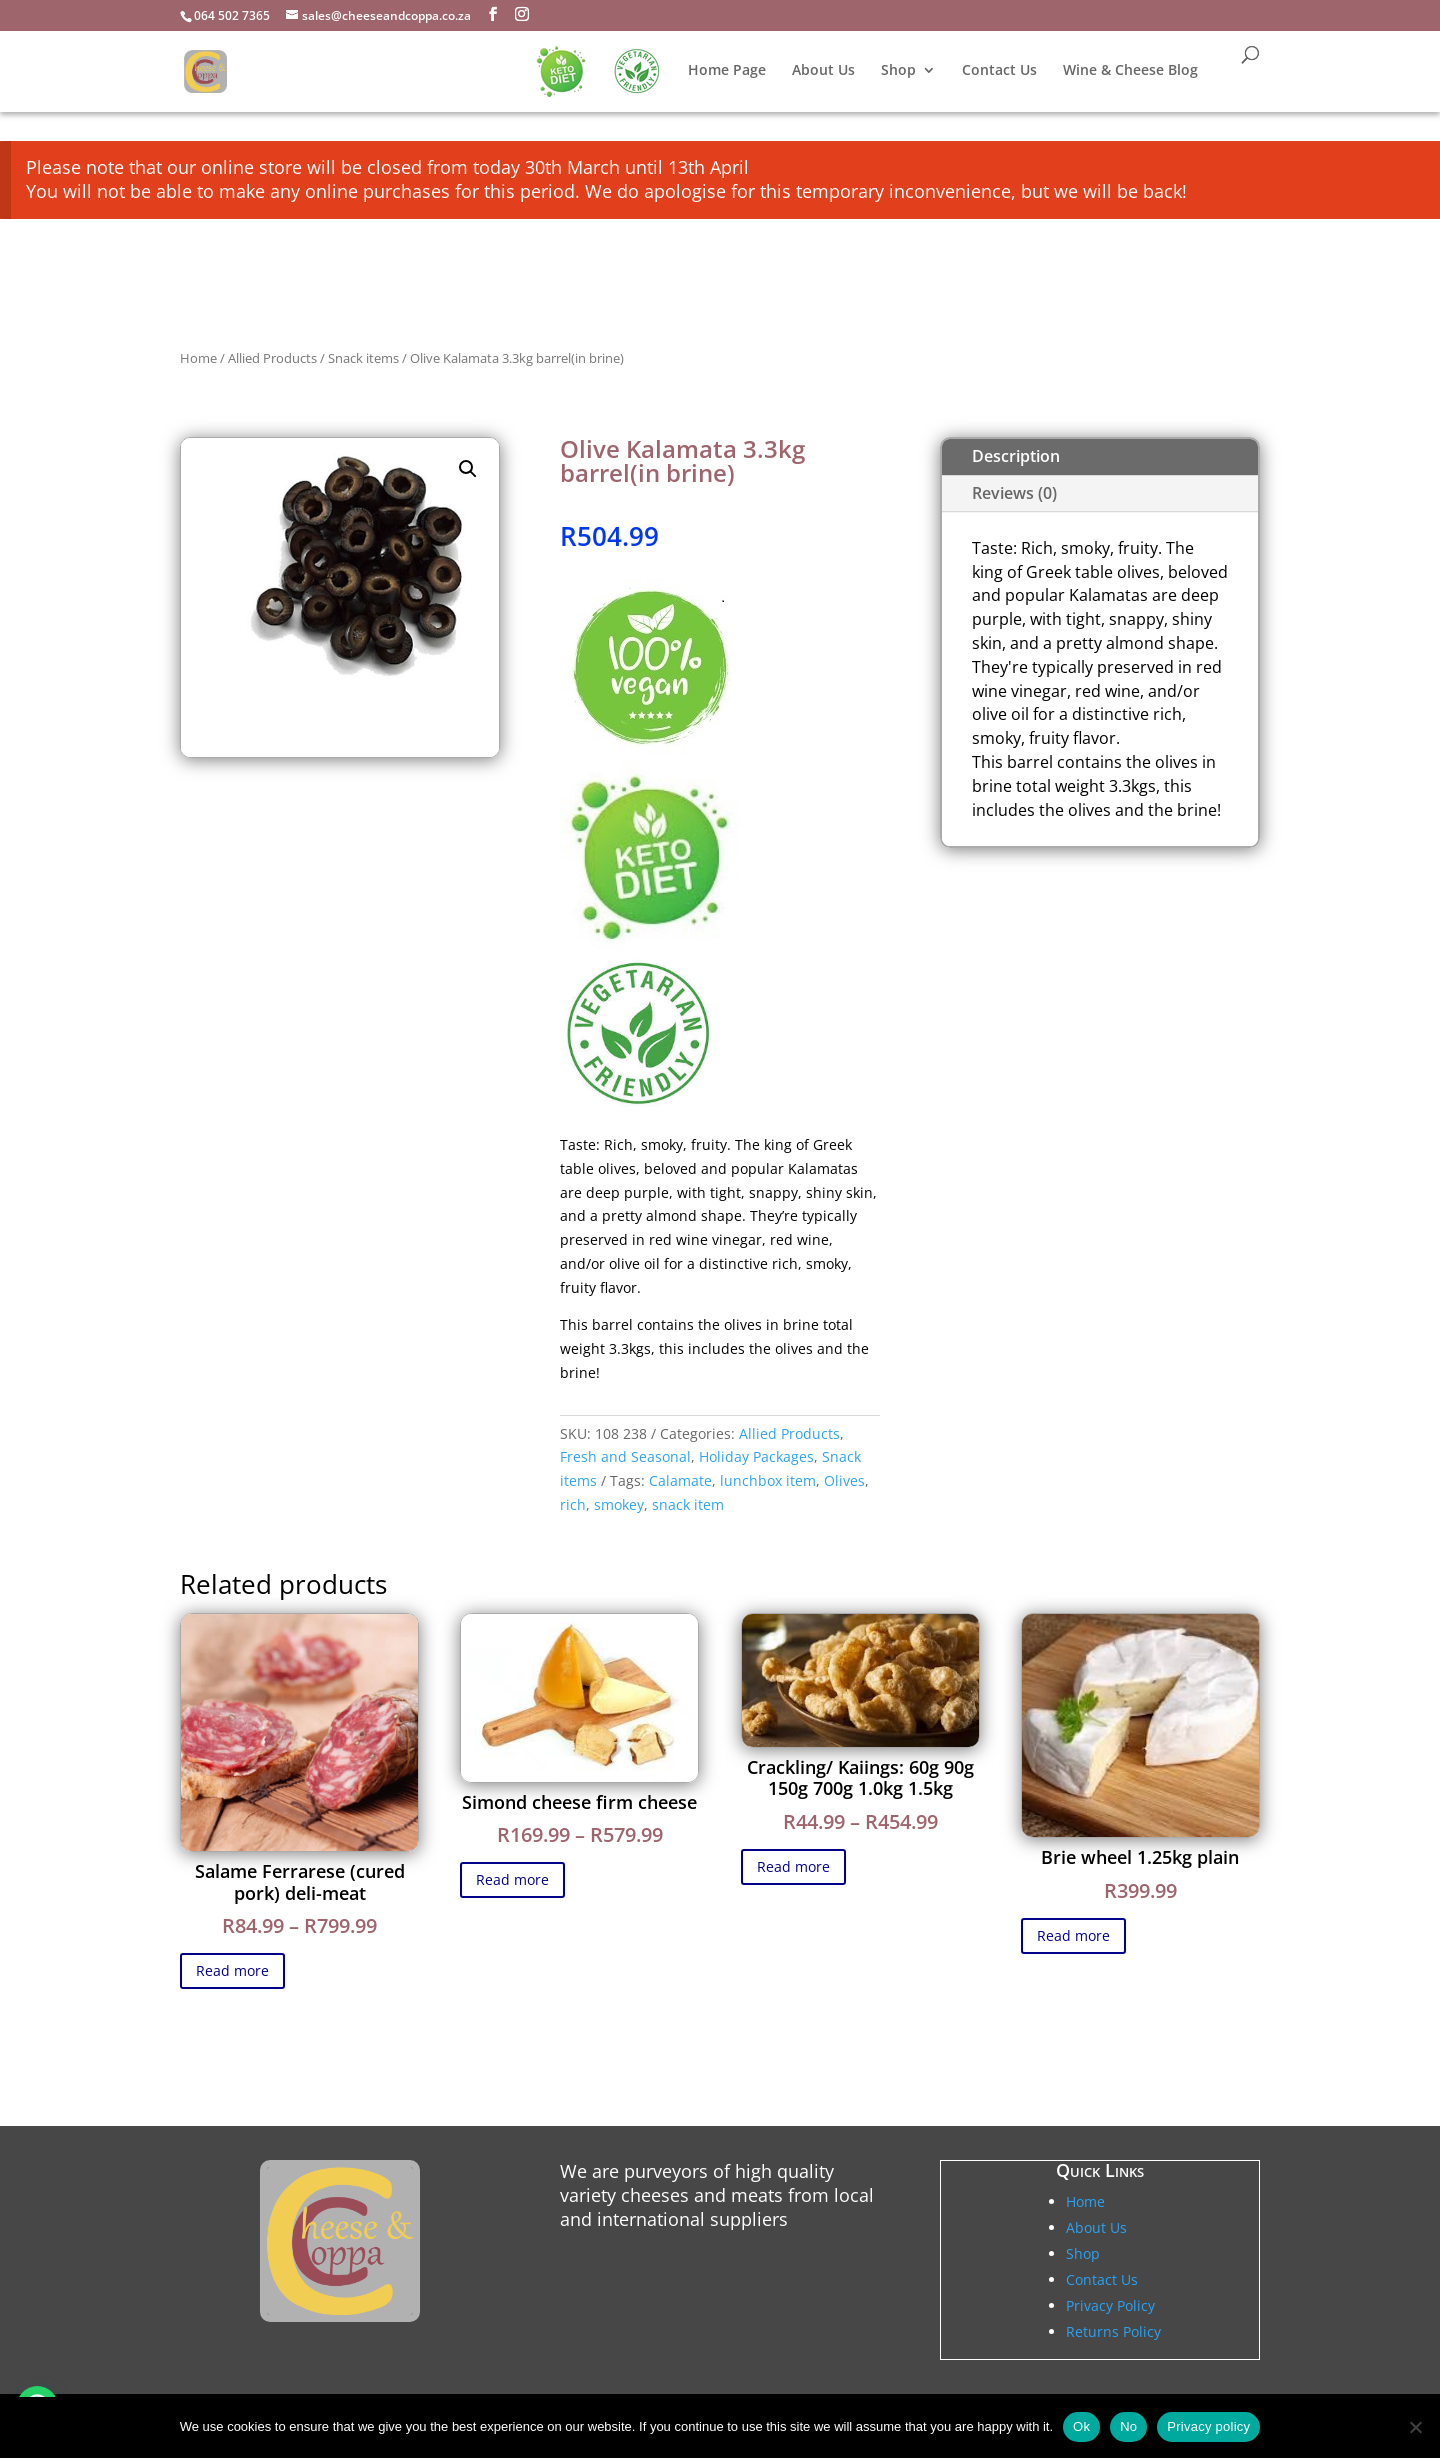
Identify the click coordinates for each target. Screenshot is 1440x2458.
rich (573, 1504)
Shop (898, 71)
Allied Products (272, 358)
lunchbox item (768, 1480)
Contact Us (999, 71)
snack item (688, 1504)
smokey (619, 1504)
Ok (1081, 2426)
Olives (844, 1480)
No (1128, 2426)
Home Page (727, 71)
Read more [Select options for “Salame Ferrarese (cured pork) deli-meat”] (232, 1970)
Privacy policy (1208, 2426)
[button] (468, 469)
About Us (823, 71)
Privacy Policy (1110, 2305)
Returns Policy (1113, 2331)
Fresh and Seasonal (625, 1456)
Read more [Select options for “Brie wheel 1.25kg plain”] (1073, 1935)
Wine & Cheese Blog (1130, 71)
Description (1016, 456)
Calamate (680, 1480)
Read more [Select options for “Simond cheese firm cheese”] (512, 1879)
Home (198, 358)
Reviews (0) (1014, 493)
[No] (1415, 2427)
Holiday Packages (756, 1456)
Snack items (363, 358)
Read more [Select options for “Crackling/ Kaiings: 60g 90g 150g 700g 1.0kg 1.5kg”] (793, 1866)
